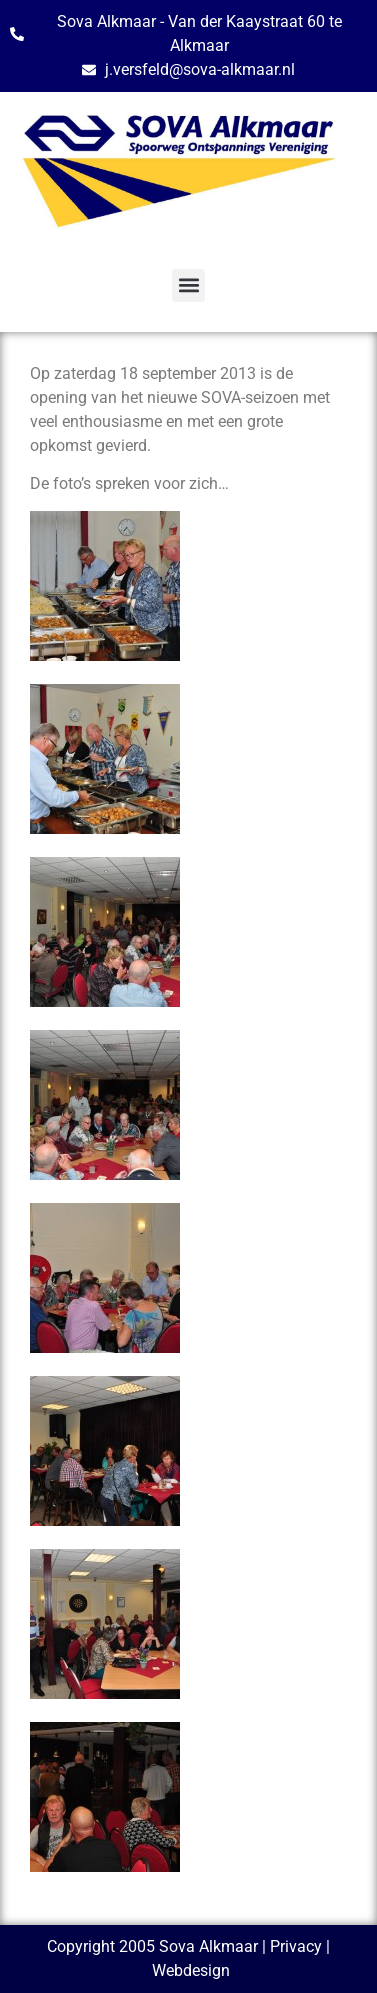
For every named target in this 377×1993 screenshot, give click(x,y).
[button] (188, 285)
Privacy (296, 1946)
